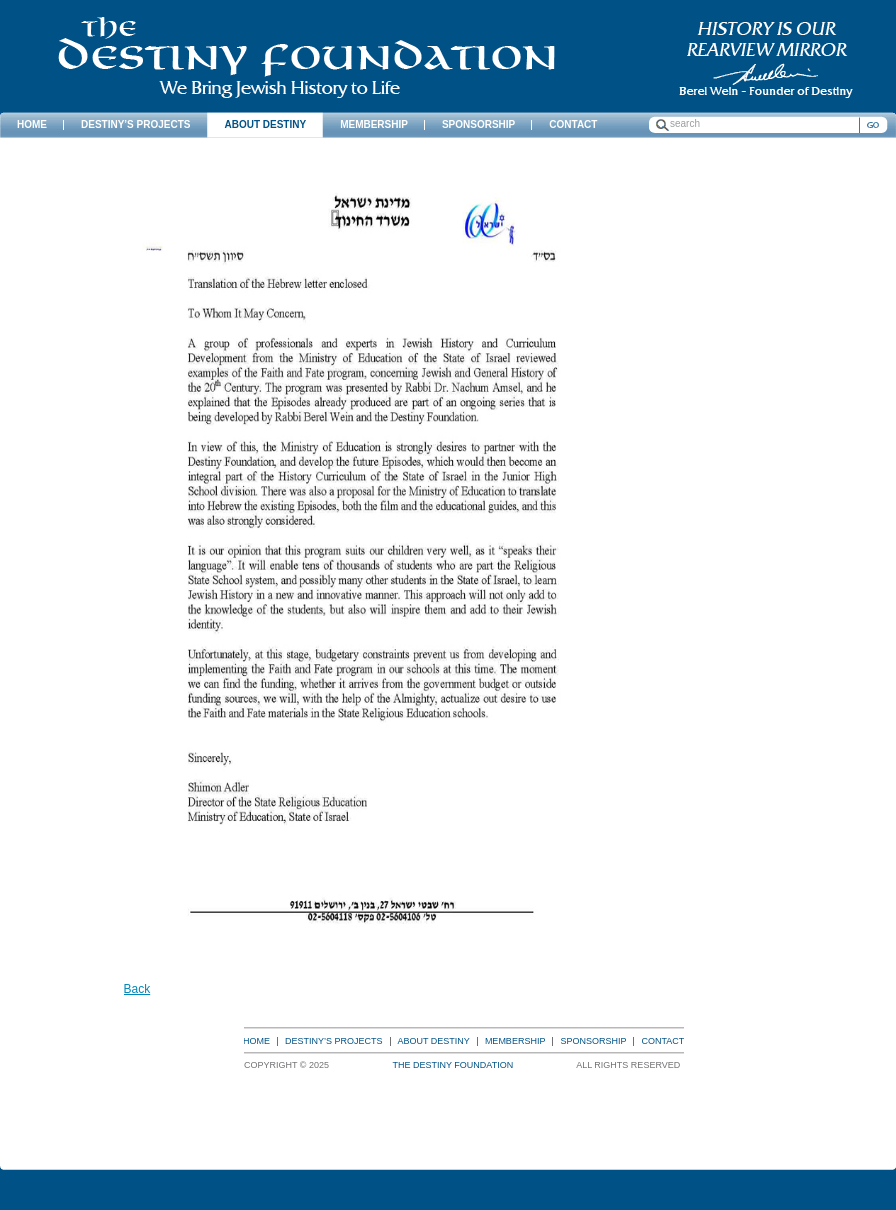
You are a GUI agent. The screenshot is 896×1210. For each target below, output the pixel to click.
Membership (515, 1041)
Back (137, 989)
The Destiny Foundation (306, 57)
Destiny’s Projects (334, 1041)
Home (256, 1041)
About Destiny (434, 1041)
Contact (662, 1041)
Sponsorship (593, 1041)
